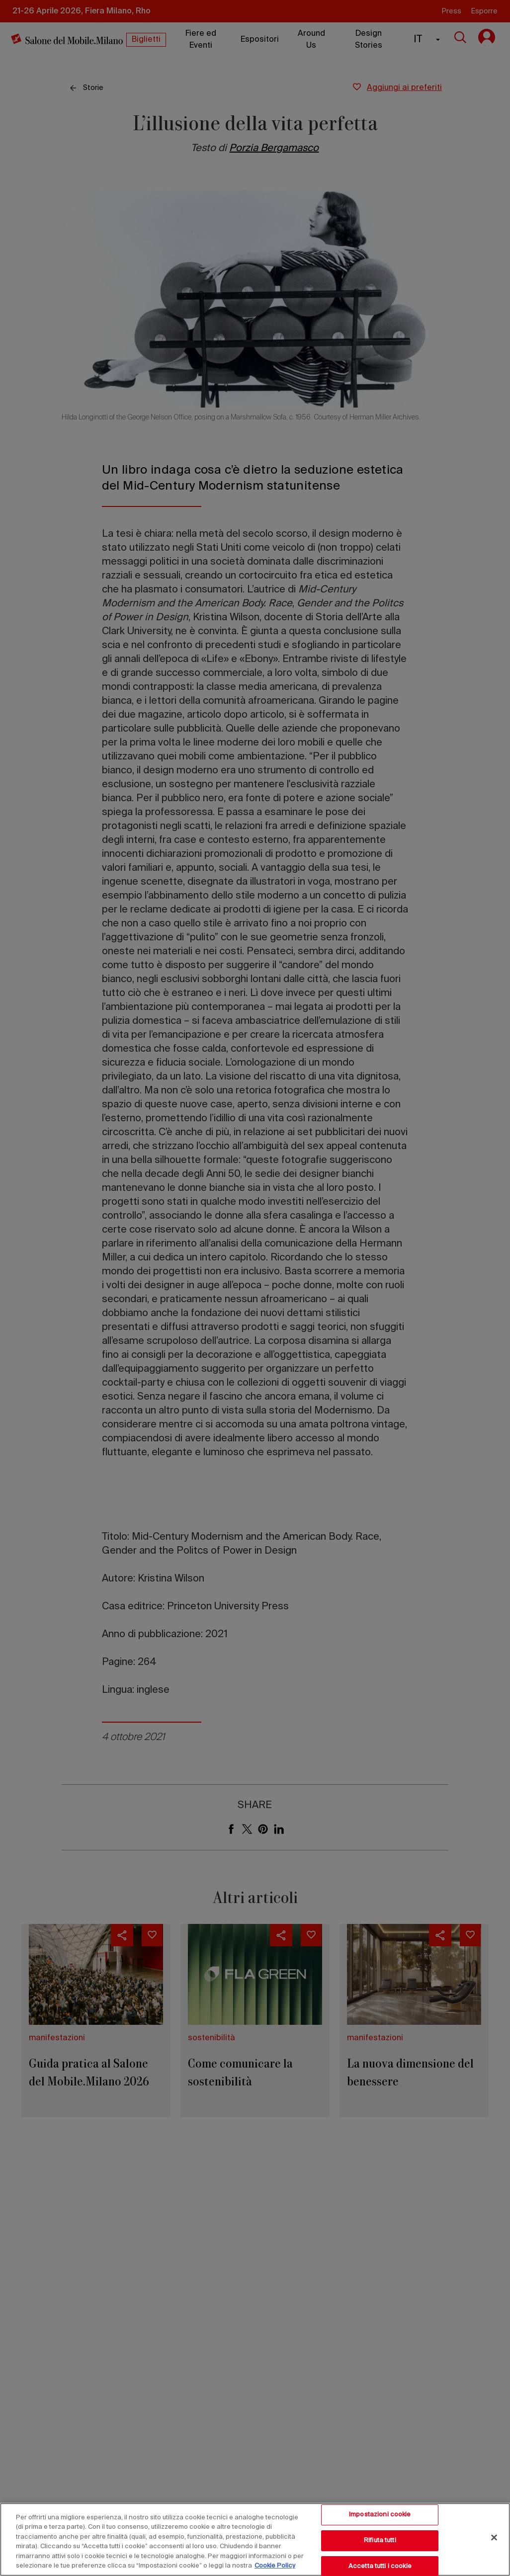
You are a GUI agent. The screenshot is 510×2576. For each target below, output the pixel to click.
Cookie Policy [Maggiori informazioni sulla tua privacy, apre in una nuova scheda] (275, 2566)
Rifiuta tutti (380, 2540)
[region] (255, 2539)
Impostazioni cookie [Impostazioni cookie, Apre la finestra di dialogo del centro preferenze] (380, 2515)
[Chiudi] (494, 2538)
